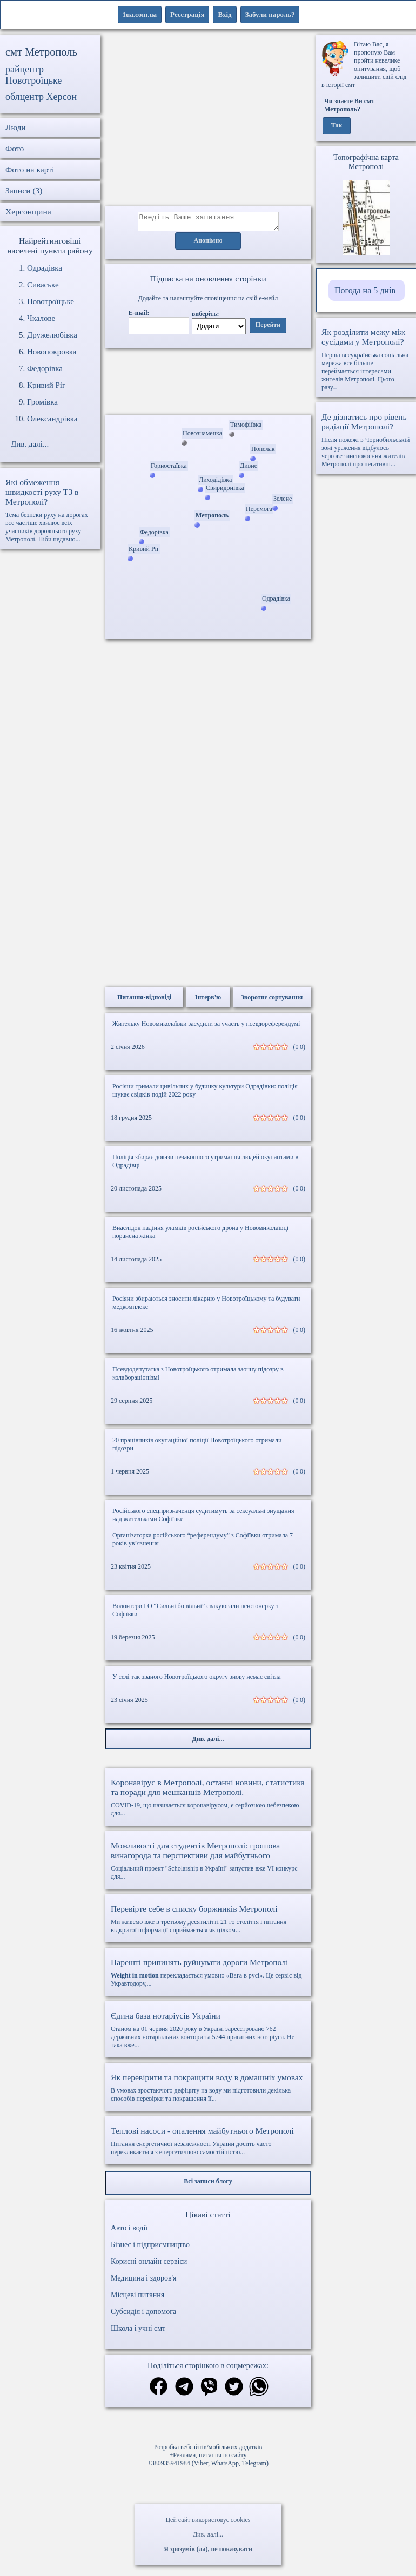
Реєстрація (187, 14)
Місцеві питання (137, 2298)
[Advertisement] (208, 120)
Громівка (42, 402)
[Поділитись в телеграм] (184, 2391)
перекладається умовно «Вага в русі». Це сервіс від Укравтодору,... (208, 1975)
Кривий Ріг (46, 385)
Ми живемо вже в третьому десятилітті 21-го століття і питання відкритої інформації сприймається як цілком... (208, 1922)
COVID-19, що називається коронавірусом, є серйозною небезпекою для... (208, 1800)
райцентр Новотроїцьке (33, 75)
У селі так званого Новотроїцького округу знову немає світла (196, 1680)
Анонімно (208, 244)
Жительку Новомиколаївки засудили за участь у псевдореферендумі (206, 1027)
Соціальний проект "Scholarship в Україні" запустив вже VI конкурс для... (208, 1864)
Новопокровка (51, 351)
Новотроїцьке (50, 301)
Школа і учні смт (138, 2332)
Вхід (224, 14)
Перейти (268, 328)
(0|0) (299, 1050)
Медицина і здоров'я (143, 2281)
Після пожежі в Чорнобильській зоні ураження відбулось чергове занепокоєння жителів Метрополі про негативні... (366, 440)
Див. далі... (208, 2534)
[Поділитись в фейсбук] (158, 2390)
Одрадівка (44, 268)
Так (337, 126)
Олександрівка (52, 418)
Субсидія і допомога (143, 2315)
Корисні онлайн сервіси (149, 2265)
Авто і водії (129, 2231)
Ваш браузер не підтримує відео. (208, 384)
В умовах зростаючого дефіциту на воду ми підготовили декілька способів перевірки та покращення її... (208, 2091)
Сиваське (43, 284)
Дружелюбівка (52, 335)
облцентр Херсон (41, 96)
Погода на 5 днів (364, 290)
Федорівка (45, 368)
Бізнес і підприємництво (150, 2248)
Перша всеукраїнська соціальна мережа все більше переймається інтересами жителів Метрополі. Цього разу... (366, 359)
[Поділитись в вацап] (259, 2391)
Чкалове (41, 318)
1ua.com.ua (140, 14)
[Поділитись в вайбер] (209, 2391)
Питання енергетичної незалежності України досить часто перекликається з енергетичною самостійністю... (208, 2144)
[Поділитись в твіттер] (234, 2391)
